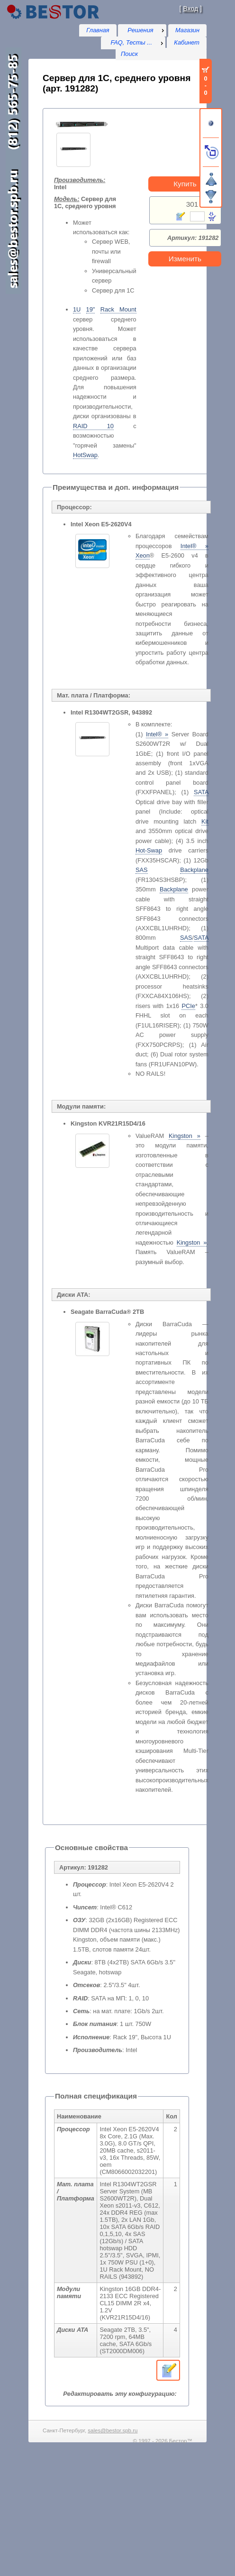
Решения (140, 30)
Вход (190, 8)
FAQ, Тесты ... (131, 42)
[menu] (142, 30)
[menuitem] (142, 30)
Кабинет (186, 42)
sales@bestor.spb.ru (112, 2430)
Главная (97, 30)
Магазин (187, 30)
